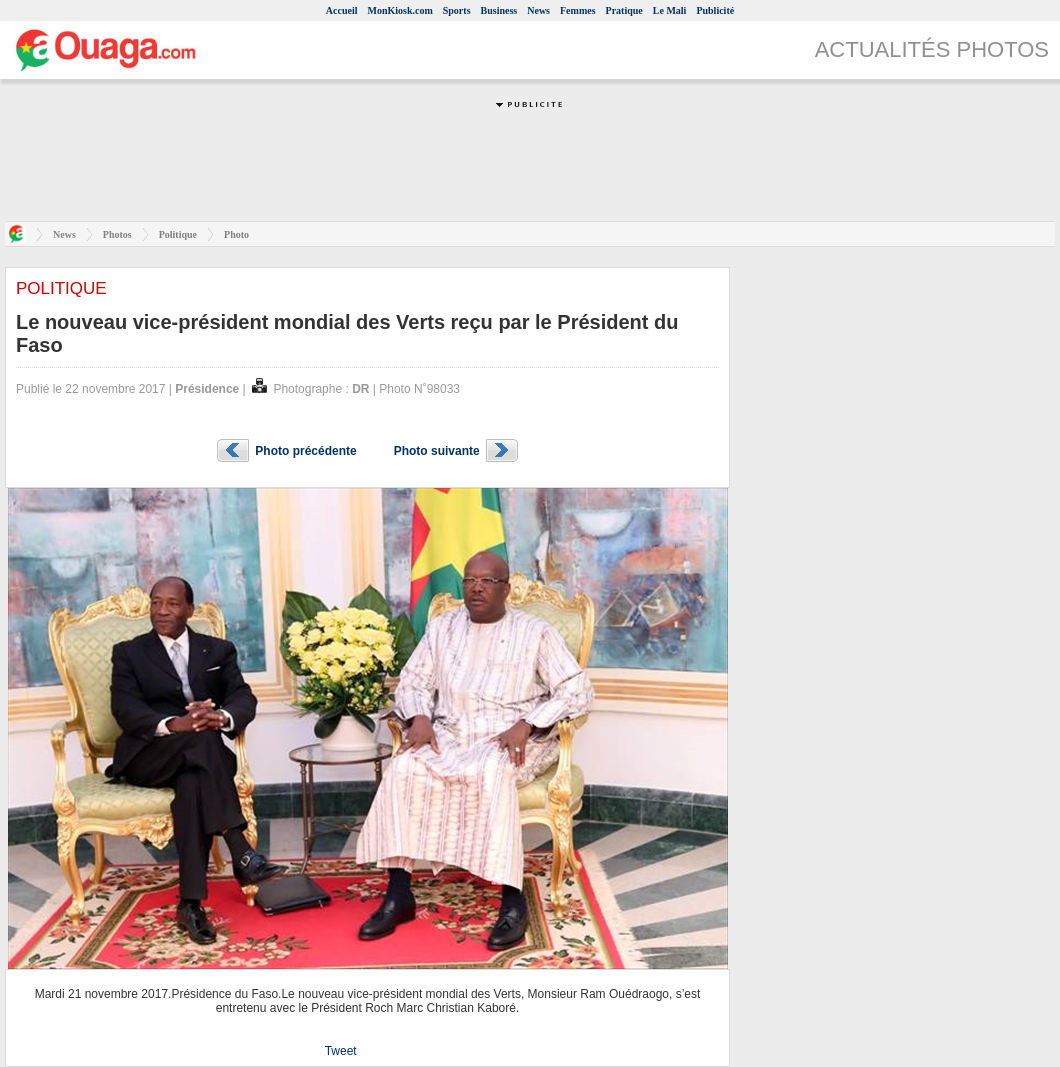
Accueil (342, 10)
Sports (457, 10)
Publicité (715, 10)
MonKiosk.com (399, 10)
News (538, 10)
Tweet (341, 1051)
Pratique (624, 10)
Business (499, 10)
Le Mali (670, 10)
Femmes (578, 10)
